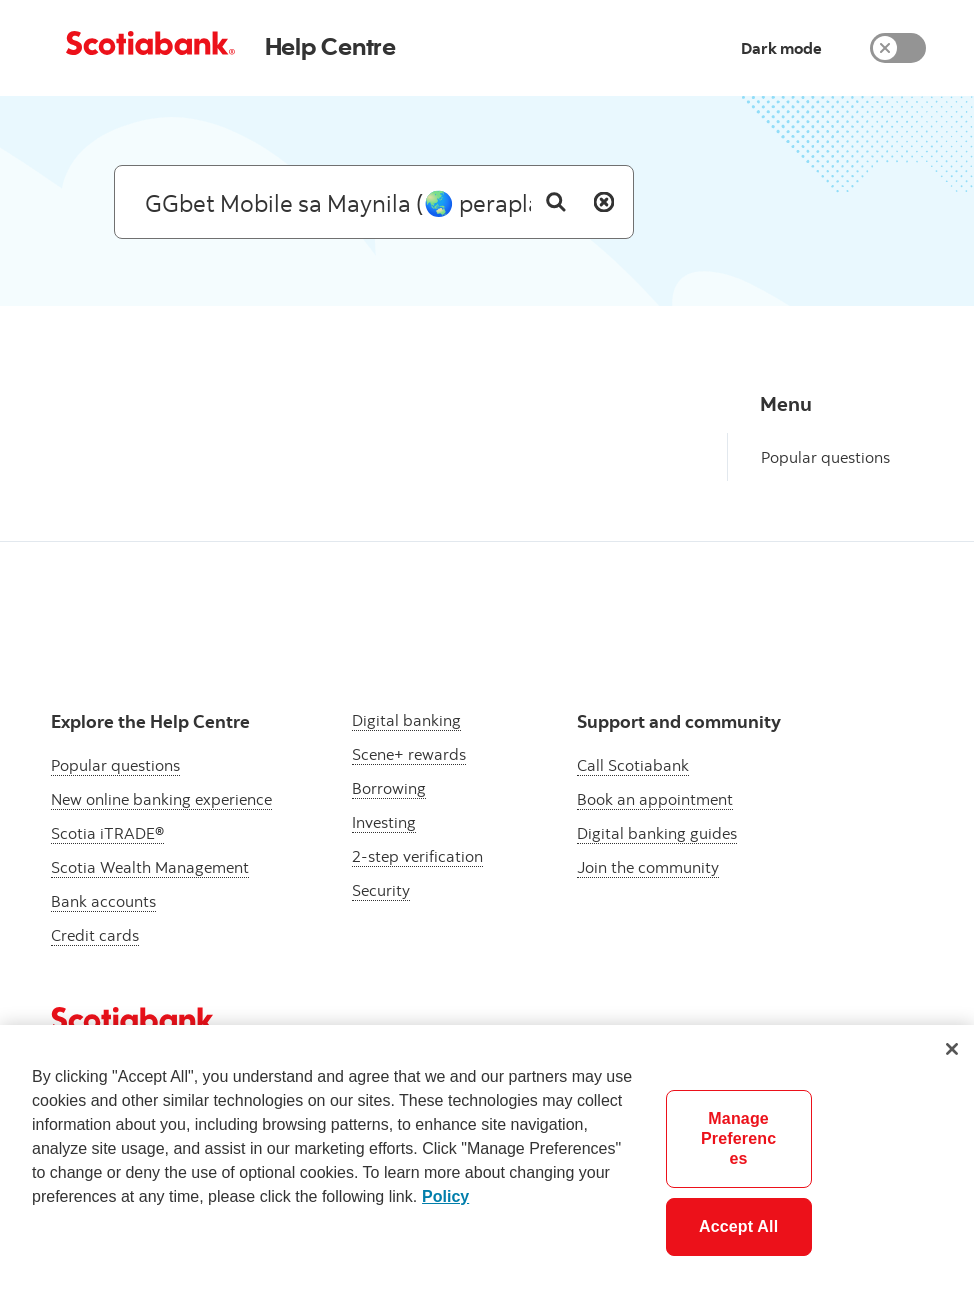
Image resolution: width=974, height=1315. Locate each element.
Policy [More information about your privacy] (445, 1196)
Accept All (738, 1226)
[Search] (556, 202)
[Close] (952, 1049)
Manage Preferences (738, 1138)
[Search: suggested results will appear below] (374, 202)
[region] (487, 1170)
